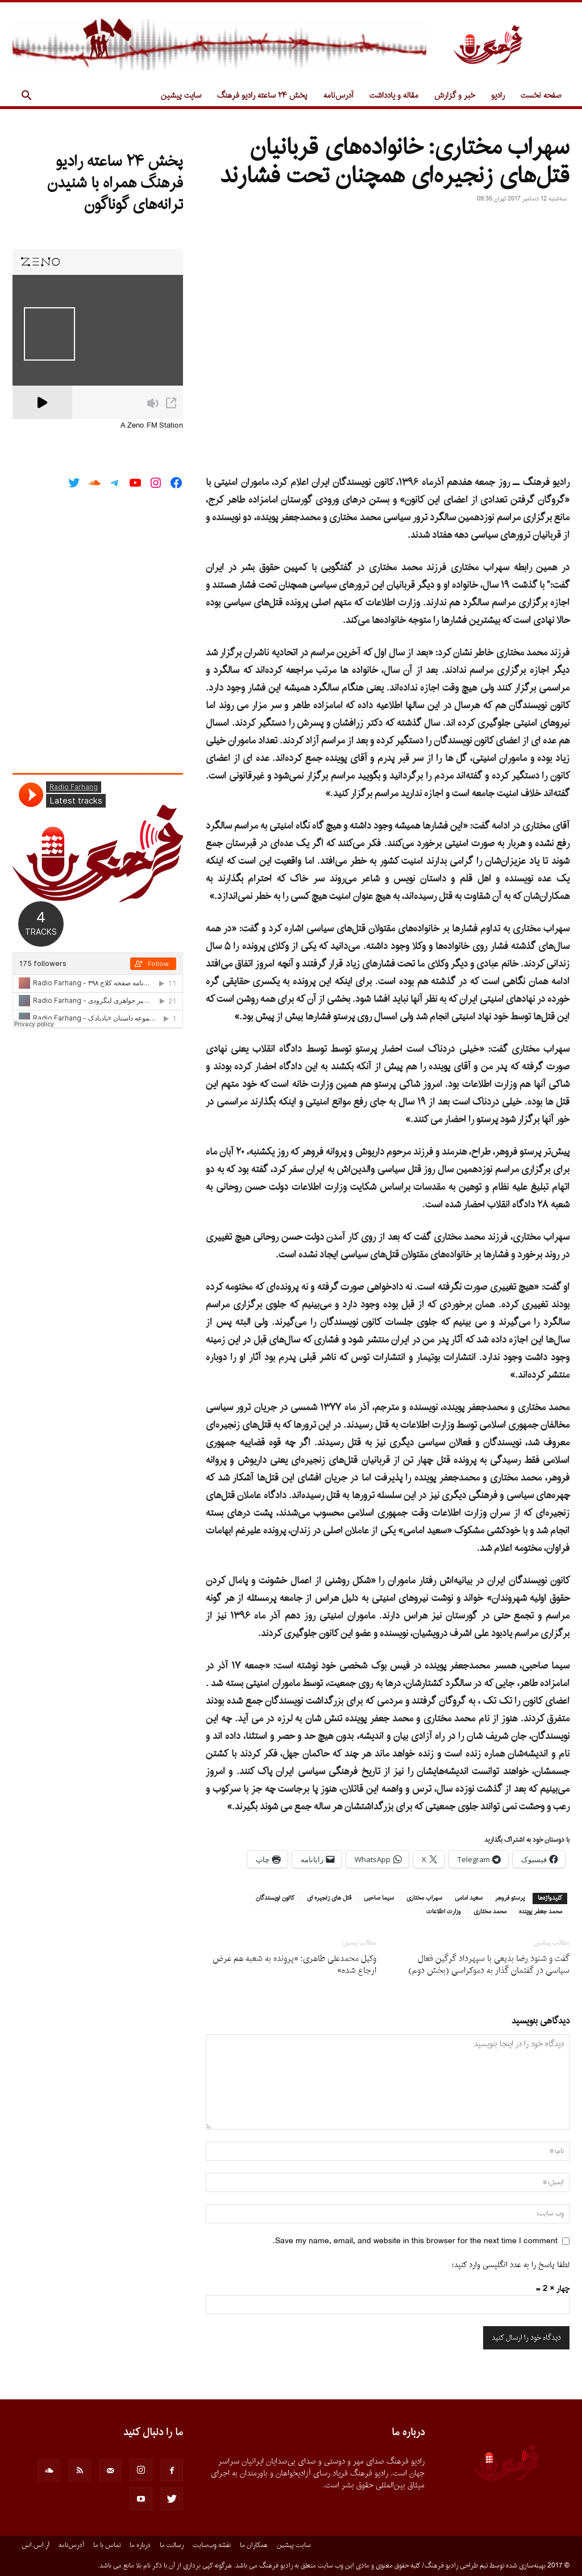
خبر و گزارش (454, 95)
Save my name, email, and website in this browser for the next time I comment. (415, 2241)
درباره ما (140, 2545)
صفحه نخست (541, 95)
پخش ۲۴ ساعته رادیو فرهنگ (262, 95)
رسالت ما (172, 2545)
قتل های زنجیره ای (329, 1898)
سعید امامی (469, 1898)
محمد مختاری (489, 1912)
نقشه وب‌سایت (212, 2545)
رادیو (498, 95)
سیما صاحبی (379, 1898)
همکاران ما (254, 2545)
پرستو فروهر (510, 1898)
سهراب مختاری (424, 1898)
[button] (26, 96)
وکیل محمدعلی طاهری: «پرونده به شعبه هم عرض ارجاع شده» (294, 1965)
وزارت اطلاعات (443, 1912)
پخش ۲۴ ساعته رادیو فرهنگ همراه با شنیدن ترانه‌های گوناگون (115, 183)
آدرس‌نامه (338, 95)
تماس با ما (106, 2545)
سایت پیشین (181, 95)
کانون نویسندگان (275, 1898)
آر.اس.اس (35, 2545)
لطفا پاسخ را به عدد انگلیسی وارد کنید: (510, 2265)
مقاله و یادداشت (393, 95)
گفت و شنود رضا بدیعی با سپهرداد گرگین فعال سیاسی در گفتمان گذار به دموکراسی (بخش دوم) (488, 1965)
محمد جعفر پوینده (540, 1912)
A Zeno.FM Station (151, 426)
